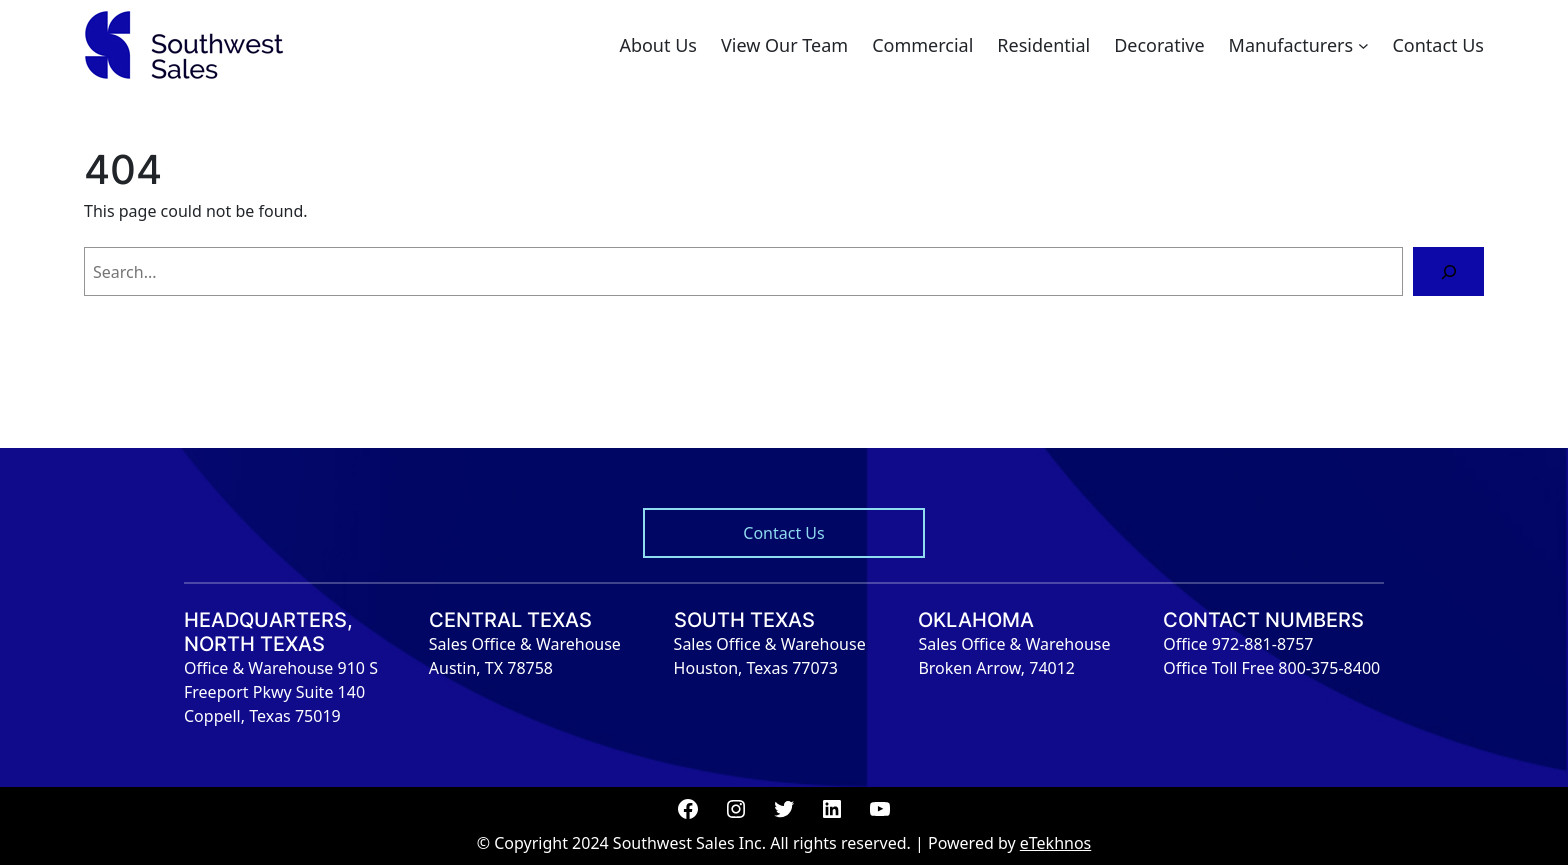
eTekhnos (1056, 843)
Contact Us (783, 533)
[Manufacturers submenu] (1363, 45)
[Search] (1448, 271)
